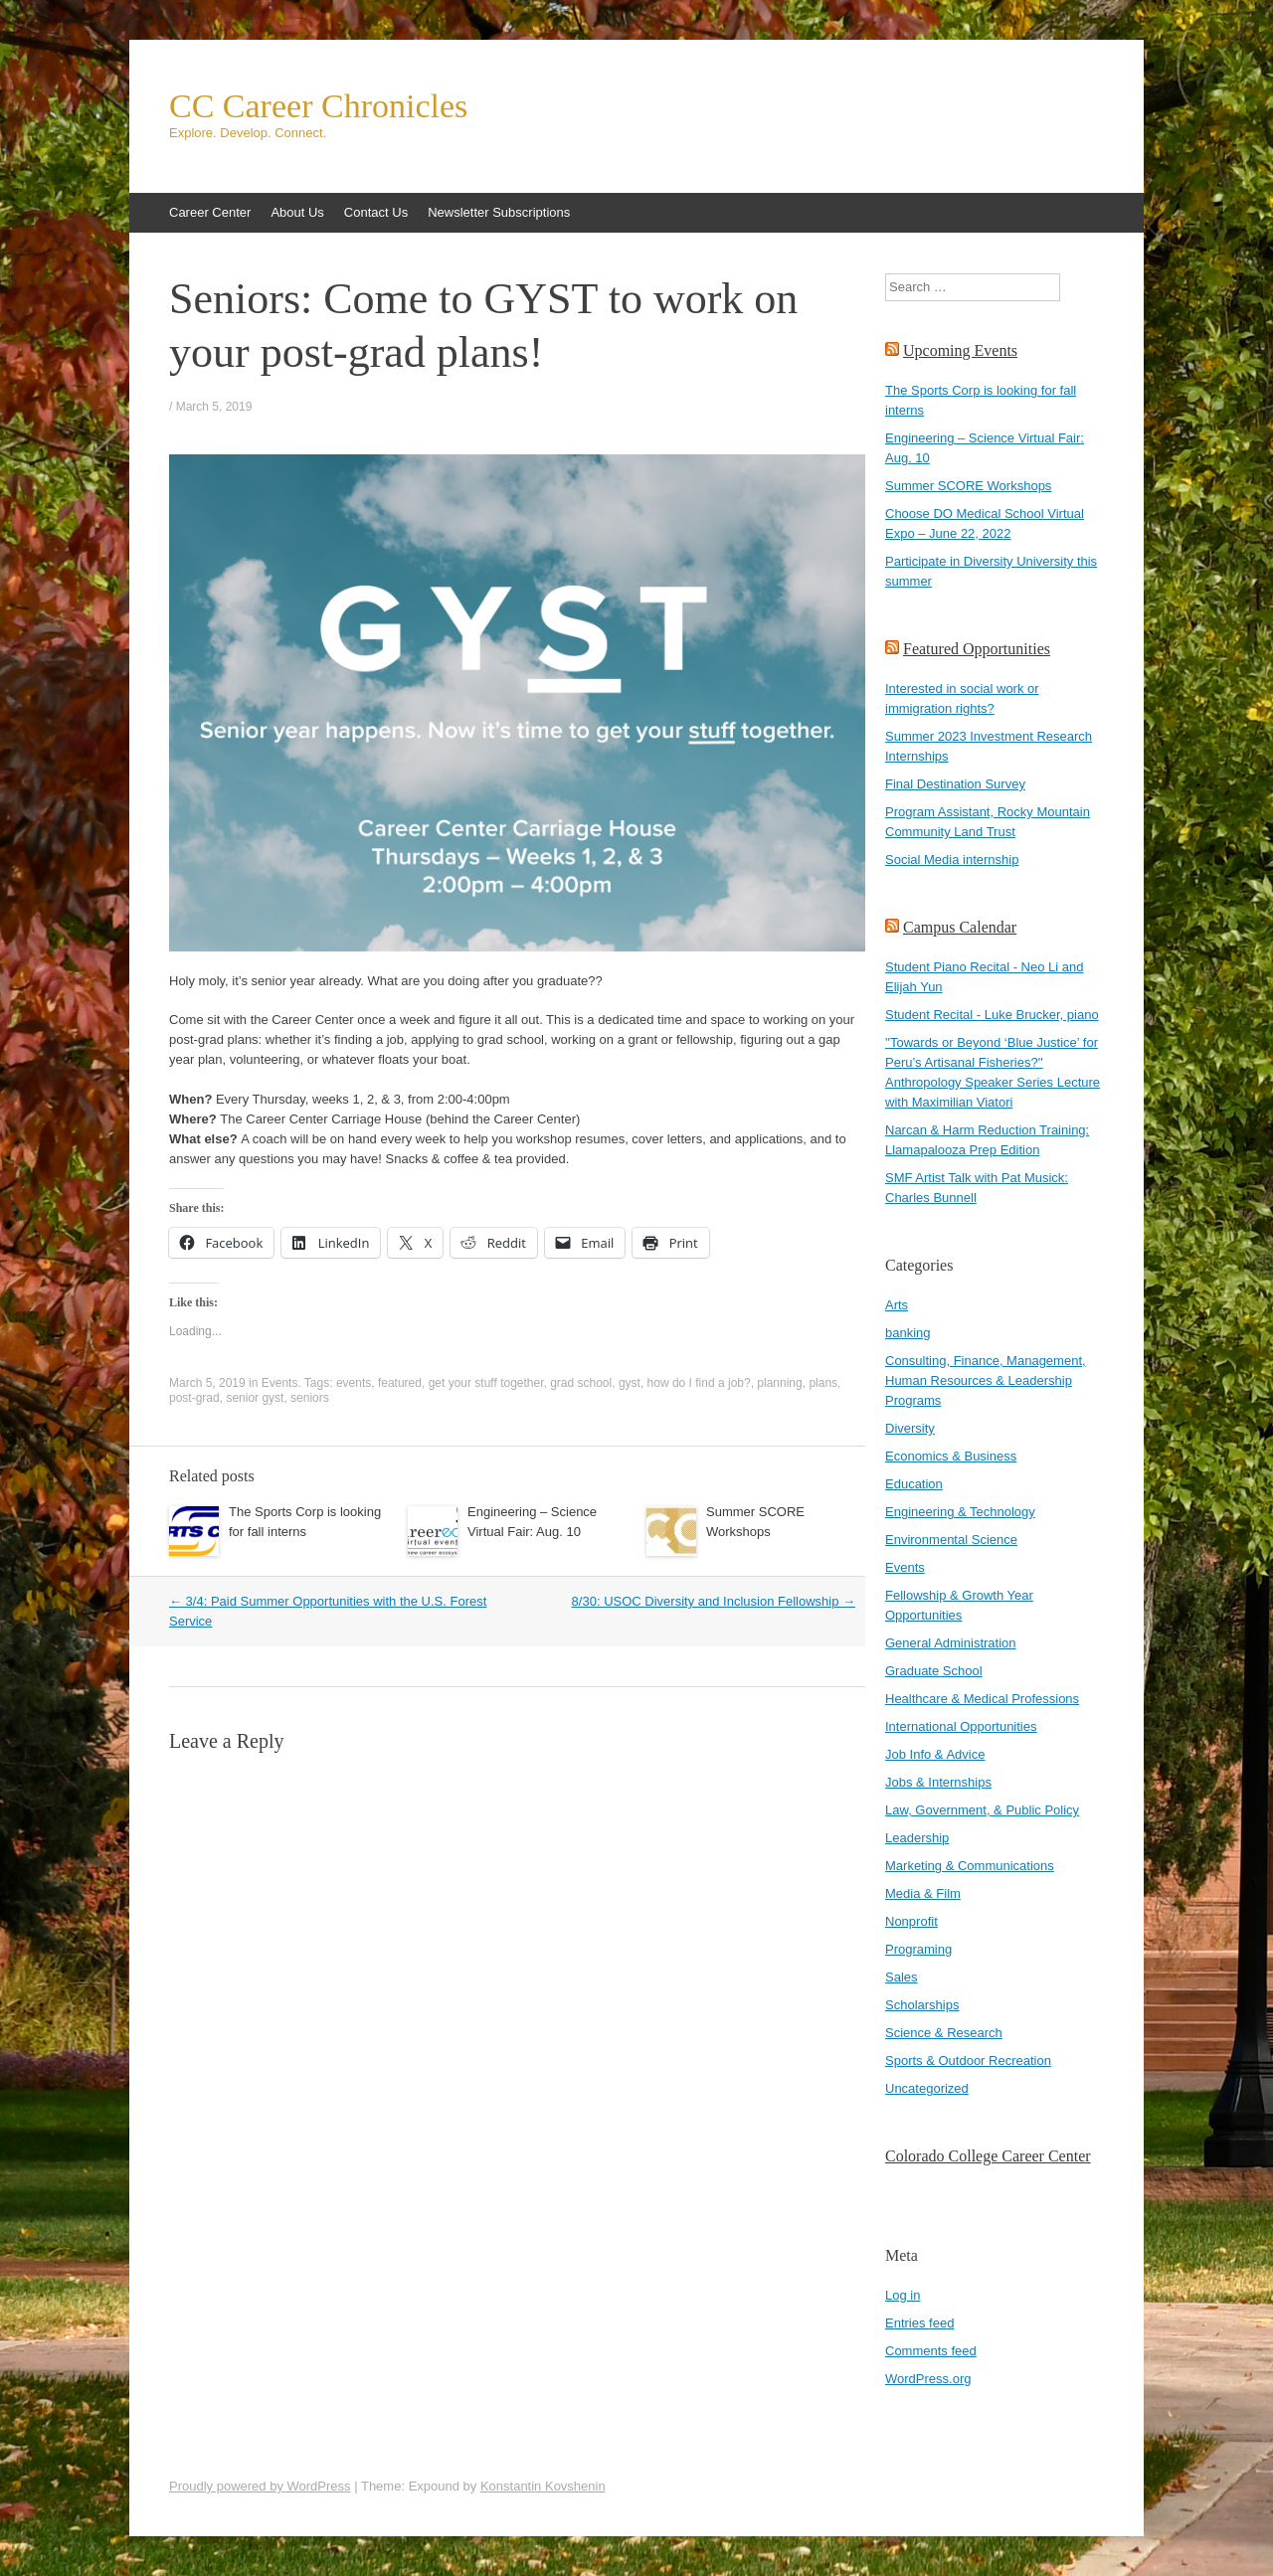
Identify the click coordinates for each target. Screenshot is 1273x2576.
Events (280, 1383)
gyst (629, 1383)
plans (823, 1383)
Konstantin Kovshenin (543, 2486)
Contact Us (376, 212)
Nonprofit (911, 1921)
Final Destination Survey (955, 783)
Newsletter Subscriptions (499, 212)
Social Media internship (951, 859)
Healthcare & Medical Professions (982, 1698)
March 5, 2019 (214, 407)
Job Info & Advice (935, 1754)
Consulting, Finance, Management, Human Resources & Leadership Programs (985, 1380)
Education (914, 1483)
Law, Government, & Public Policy (982, 1810)
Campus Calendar (959, 927)
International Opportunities (960, 1726)
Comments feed (931, 2350)
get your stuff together (486, 1383)
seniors (309, 1398)
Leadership (917, 1837)
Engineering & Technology (960, 1511)
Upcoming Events (960, 350)
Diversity (910, 1428)
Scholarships (922, 2004)
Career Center (210, 212)
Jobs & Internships (938, 1782)
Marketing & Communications (969, 1865)
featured (400, 1383)
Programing (918, 1949)
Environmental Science (951, 1539)
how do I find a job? (699, 1383)
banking (908, 1332)
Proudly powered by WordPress (260, 2486)
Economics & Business (950, 1456)
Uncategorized (927, 2088)
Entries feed (919, 2323)
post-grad (194, 1398)
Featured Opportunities (976, 648)
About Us (297, 212)
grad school (581, 1383)
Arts (896, 1304)
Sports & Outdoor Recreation (968, 2060)
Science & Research (943, 2032)
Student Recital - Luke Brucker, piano (992, 1014)
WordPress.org (928, 2378)
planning (779, 1383)
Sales (901, 1977)
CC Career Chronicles (318, 106)
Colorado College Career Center (988, 2155)
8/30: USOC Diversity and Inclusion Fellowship (713, 1601)
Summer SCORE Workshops (968, 485)
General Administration (950, 1642)
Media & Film (923, 1893)
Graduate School (934, 1670)
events (353, 1383)
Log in (902, 2295)
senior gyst (254, 1398)
